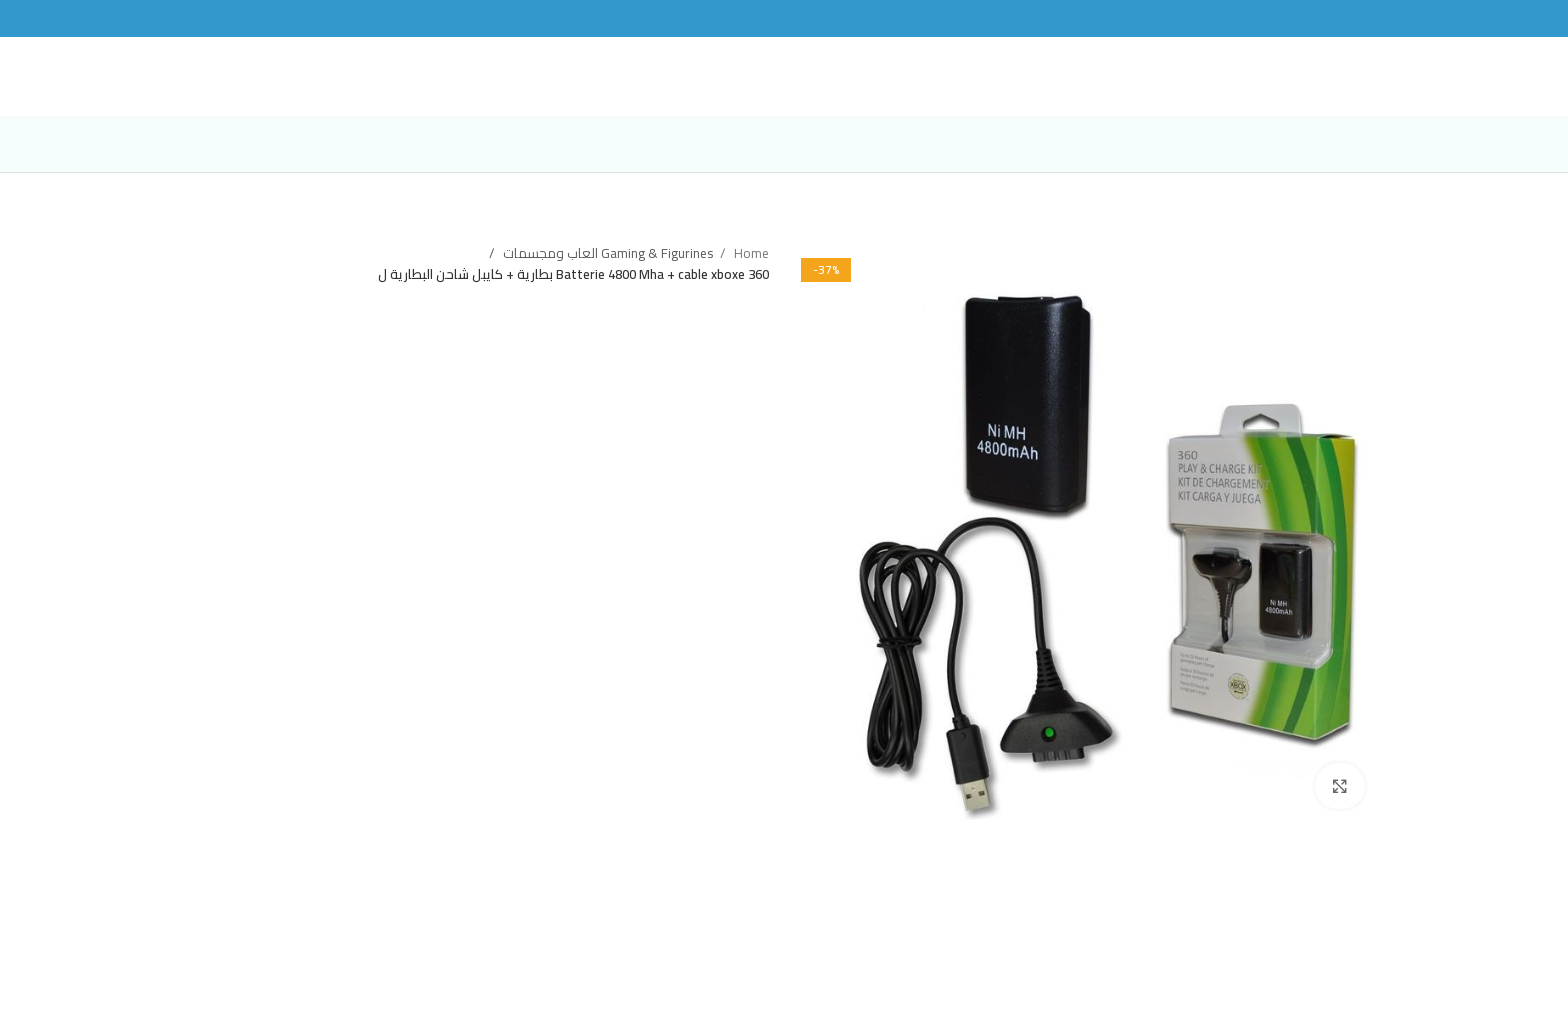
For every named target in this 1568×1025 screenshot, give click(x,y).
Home (750, 273)
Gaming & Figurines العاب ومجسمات (607, 273)
